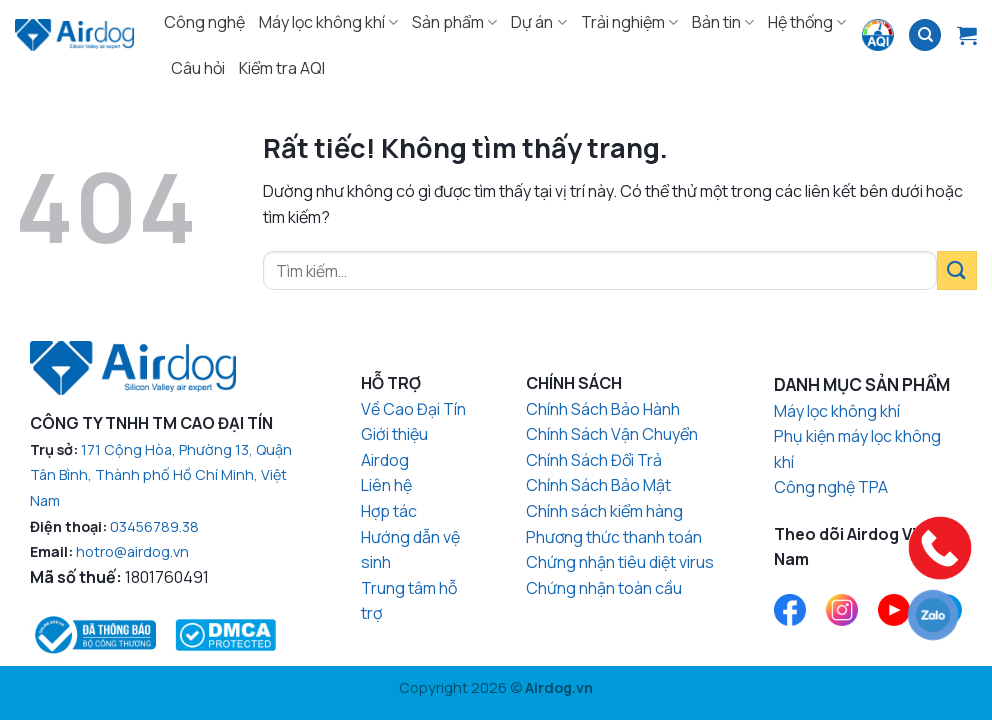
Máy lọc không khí (328, 22)
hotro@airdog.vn (132, 551)
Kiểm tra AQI (282, 68)
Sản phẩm (454, 22)
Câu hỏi (198, 68)
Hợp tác (389, 511)
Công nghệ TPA (831, 487)
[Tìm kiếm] (925, 35)
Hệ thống (807, 22)
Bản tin (723, 22)
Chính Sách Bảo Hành (603, 409)
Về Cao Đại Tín (413, 409)
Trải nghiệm (629, 22)
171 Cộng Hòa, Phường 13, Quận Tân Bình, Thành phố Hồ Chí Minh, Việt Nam (161, 475)
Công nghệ (204, 22)
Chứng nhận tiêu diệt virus (620, 562)
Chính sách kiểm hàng (604, 511)
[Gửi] (957, 270)
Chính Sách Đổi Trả (594, 460)
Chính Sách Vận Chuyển (612, 434)
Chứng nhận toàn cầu (604, 588)
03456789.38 (154, 526)
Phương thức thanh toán (614, 537)
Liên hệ (386, 485)
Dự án (538, 22)
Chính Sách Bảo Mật (598, 485)
